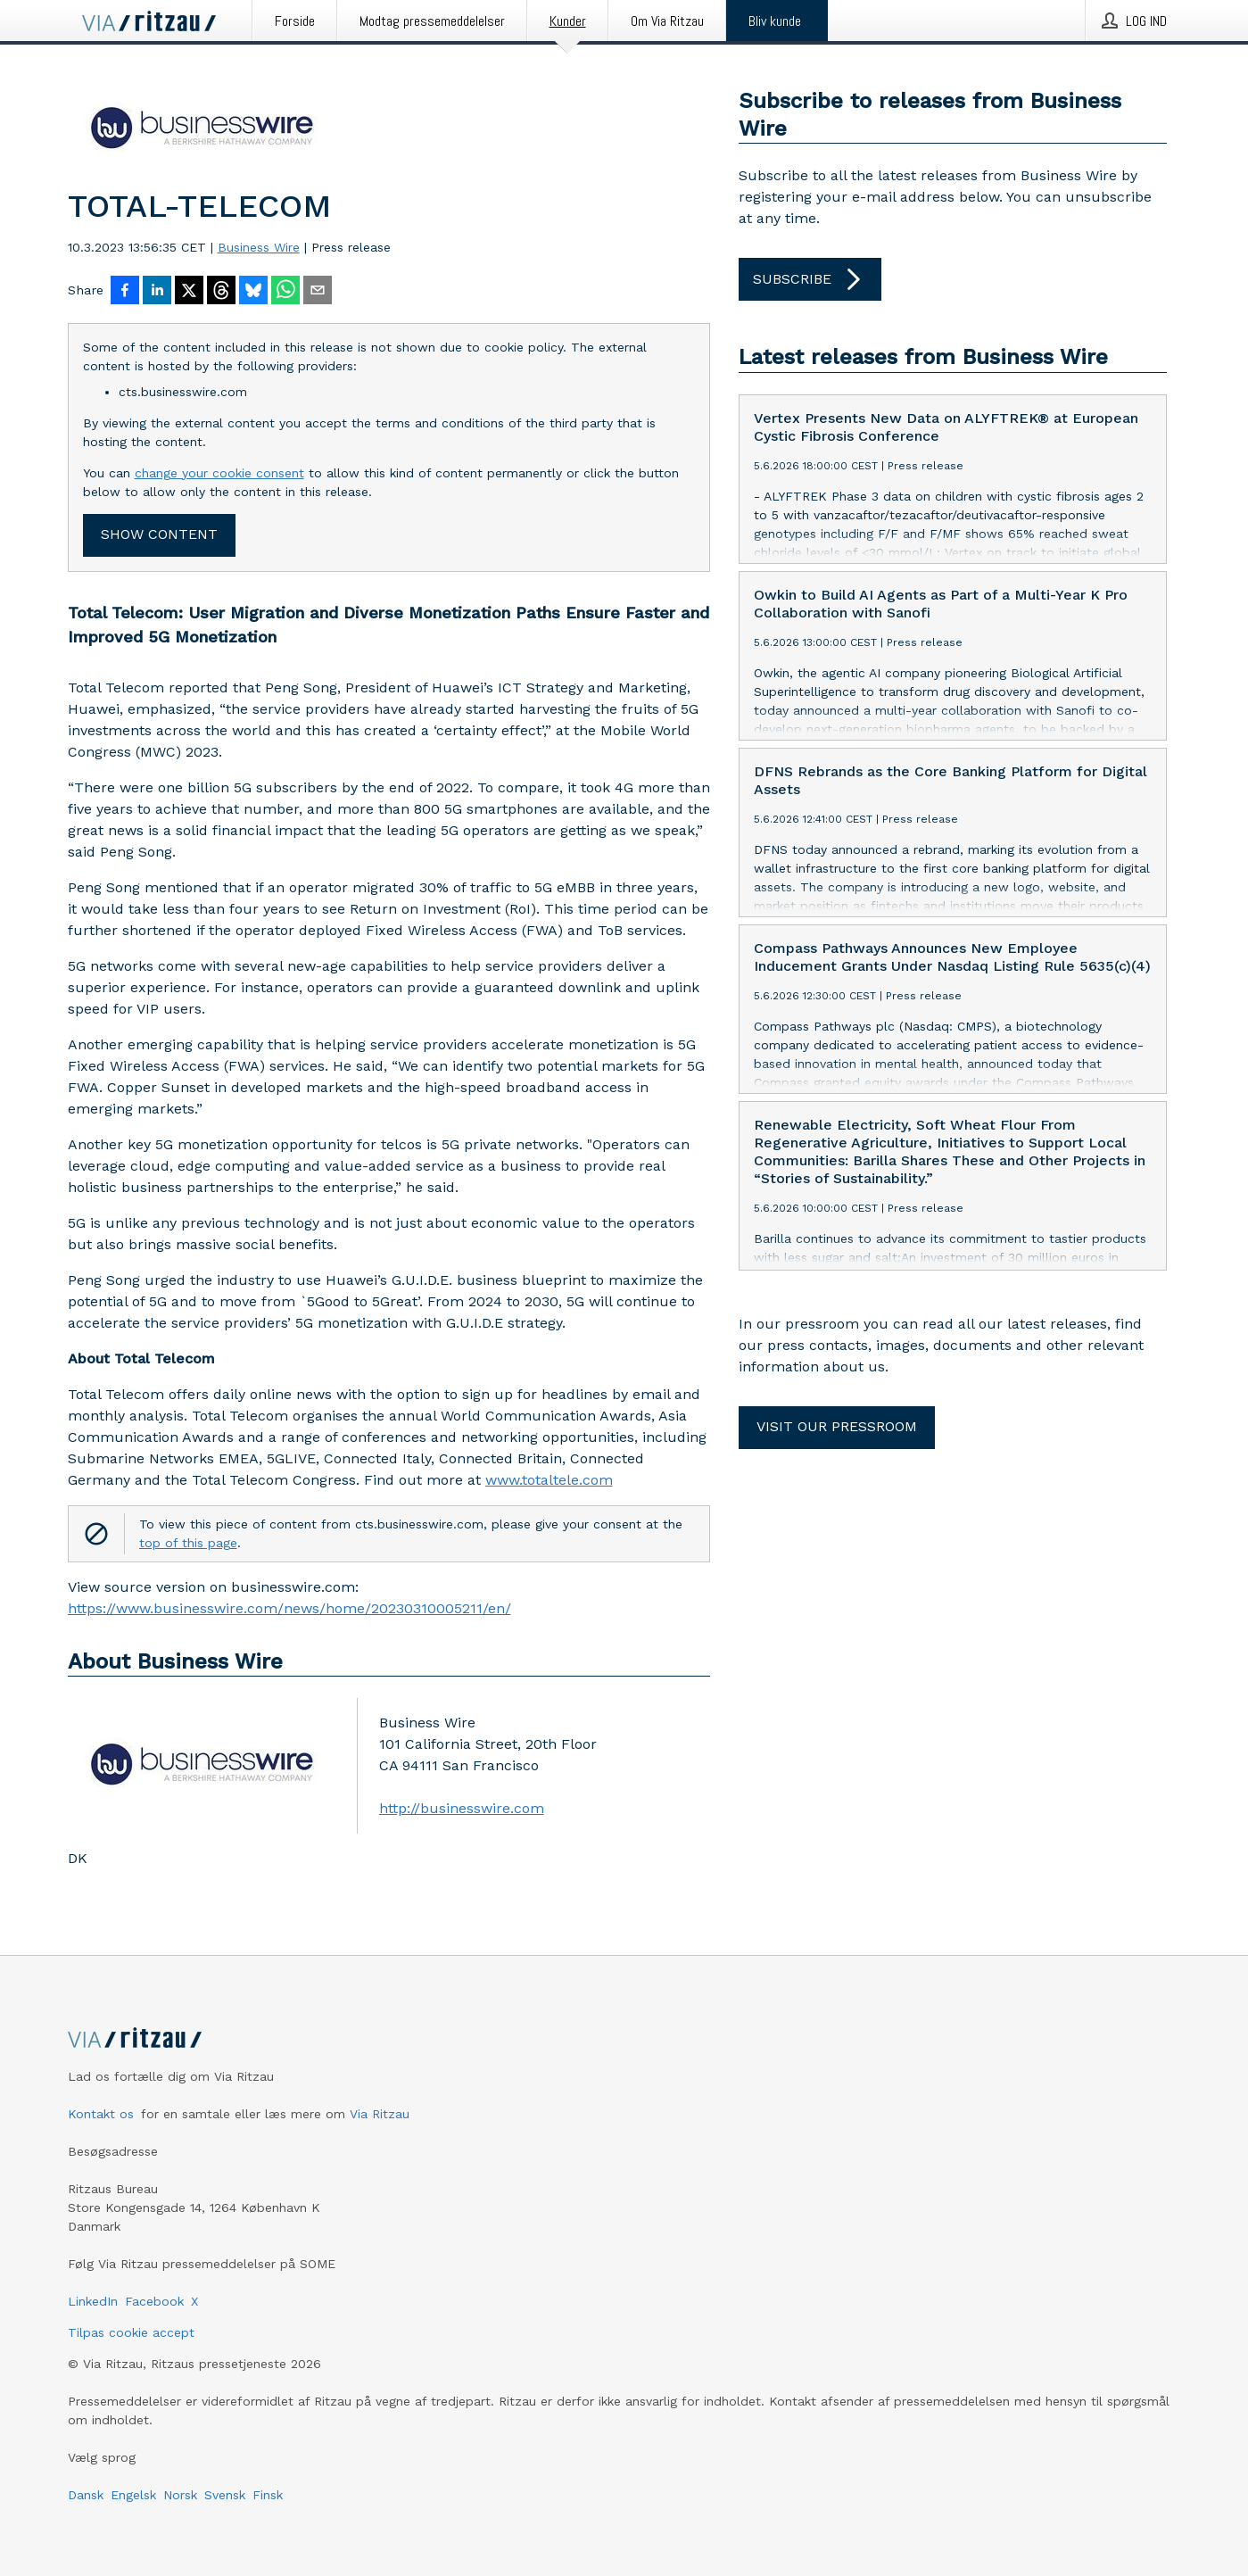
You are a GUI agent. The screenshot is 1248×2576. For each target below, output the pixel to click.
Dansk (85, 2495)
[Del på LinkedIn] (157, 292)
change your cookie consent (219, 473)
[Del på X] (189, 292)
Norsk (180, 2495)
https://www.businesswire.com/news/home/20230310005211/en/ (289, 1608)
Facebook (154, 2301)
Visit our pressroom (836, 1426)
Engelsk (133, 2495)
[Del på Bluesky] (253, 292)
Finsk (267, 2495)
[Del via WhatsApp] (285, 292)
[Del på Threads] (221, 292)
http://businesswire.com (461, 1808)
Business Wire (259, 247)
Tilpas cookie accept (131, 2332)
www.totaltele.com (549, 1479)
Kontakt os (101, 2114)
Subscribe (810, 279)
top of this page (188, 1543)
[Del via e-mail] (317, 292)
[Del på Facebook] (125, 292)
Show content (159, 534)
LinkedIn (93, 2301)
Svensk (224, 2495)
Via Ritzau (379, 2114)
